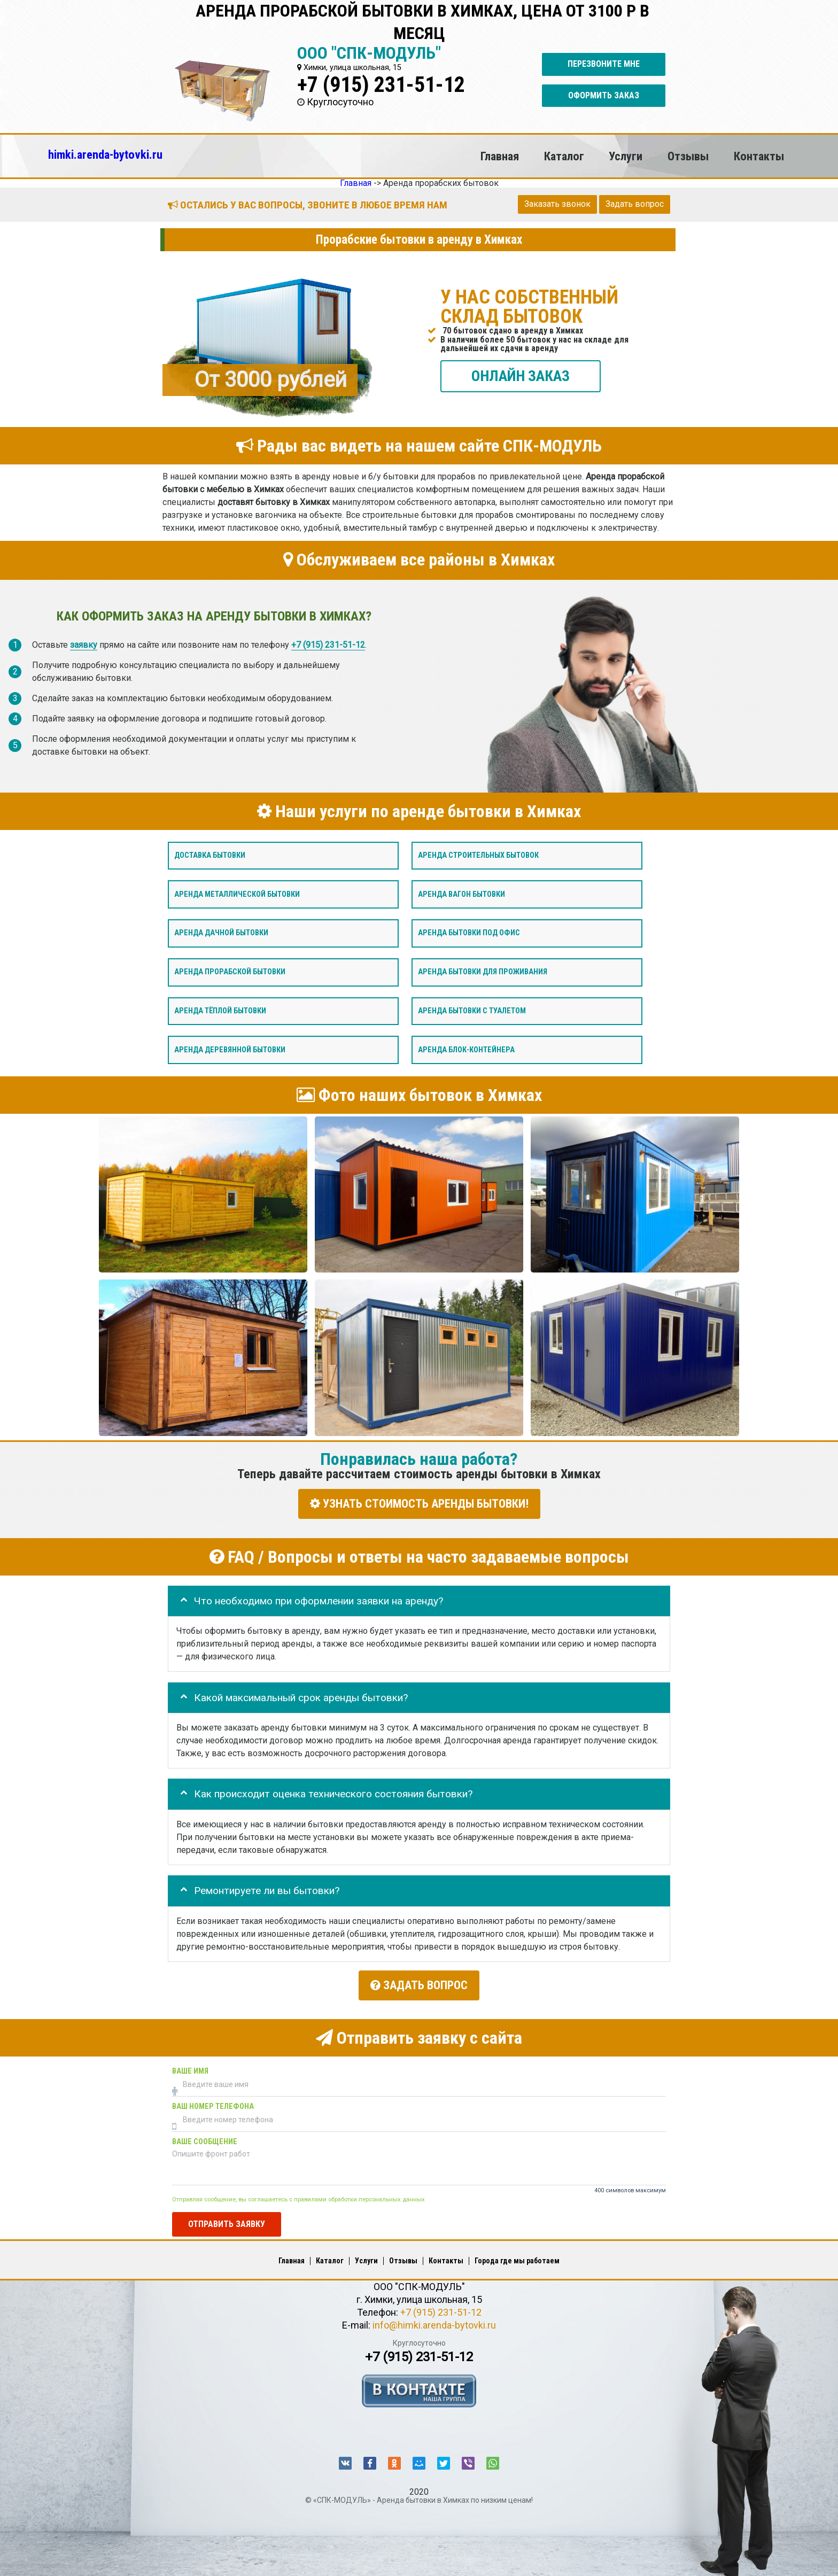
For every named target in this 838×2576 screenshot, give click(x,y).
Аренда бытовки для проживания (482, 971)
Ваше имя (190, 2067)
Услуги (625, 156)
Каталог (564, 156)
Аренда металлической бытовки (237, 894)
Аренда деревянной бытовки (229, 1049)
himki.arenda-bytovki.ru (105, 154)
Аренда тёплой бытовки (220, 1010)
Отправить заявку (226, 2220)
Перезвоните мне (604, 64)
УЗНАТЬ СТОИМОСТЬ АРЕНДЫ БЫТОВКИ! (419, 1504)
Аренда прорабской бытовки (229, 971)
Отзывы (688, 156)
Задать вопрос (635, 204)
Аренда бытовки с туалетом (472, 1010)
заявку (83, 645)
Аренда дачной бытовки (221, 933)
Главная (499, 156)
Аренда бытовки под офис (469, 933)
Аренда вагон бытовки (461, 894)
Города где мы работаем (517, 2257)
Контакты (759, 156)
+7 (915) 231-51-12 (381, 84)
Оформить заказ (603, 95)
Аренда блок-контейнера (466, 1049)
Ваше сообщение (204, 2138)
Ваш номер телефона (213, 2102)
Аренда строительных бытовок (478, 855)
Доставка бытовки (209, 855)
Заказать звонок (557, 204)
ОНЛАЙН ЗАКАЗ (520, 376)
